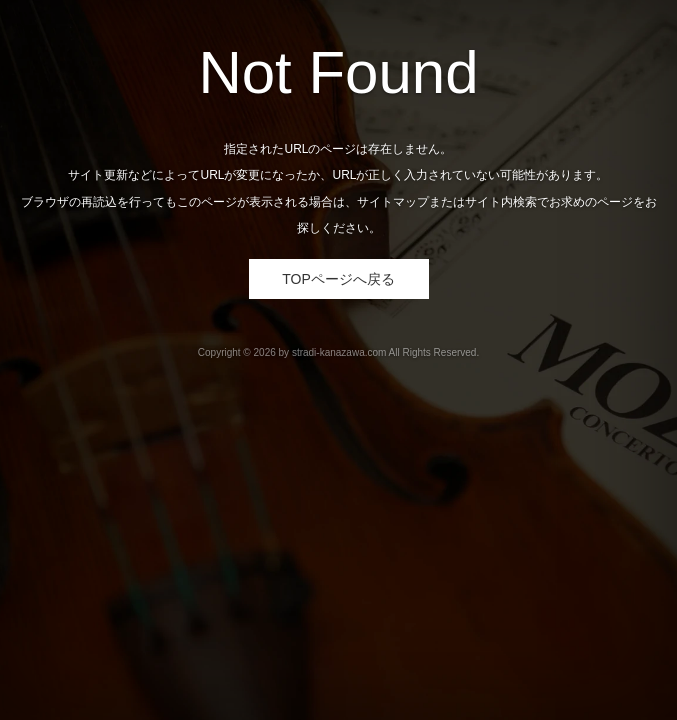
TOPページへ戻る (338, 279)
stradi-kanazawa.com (339, 352)
